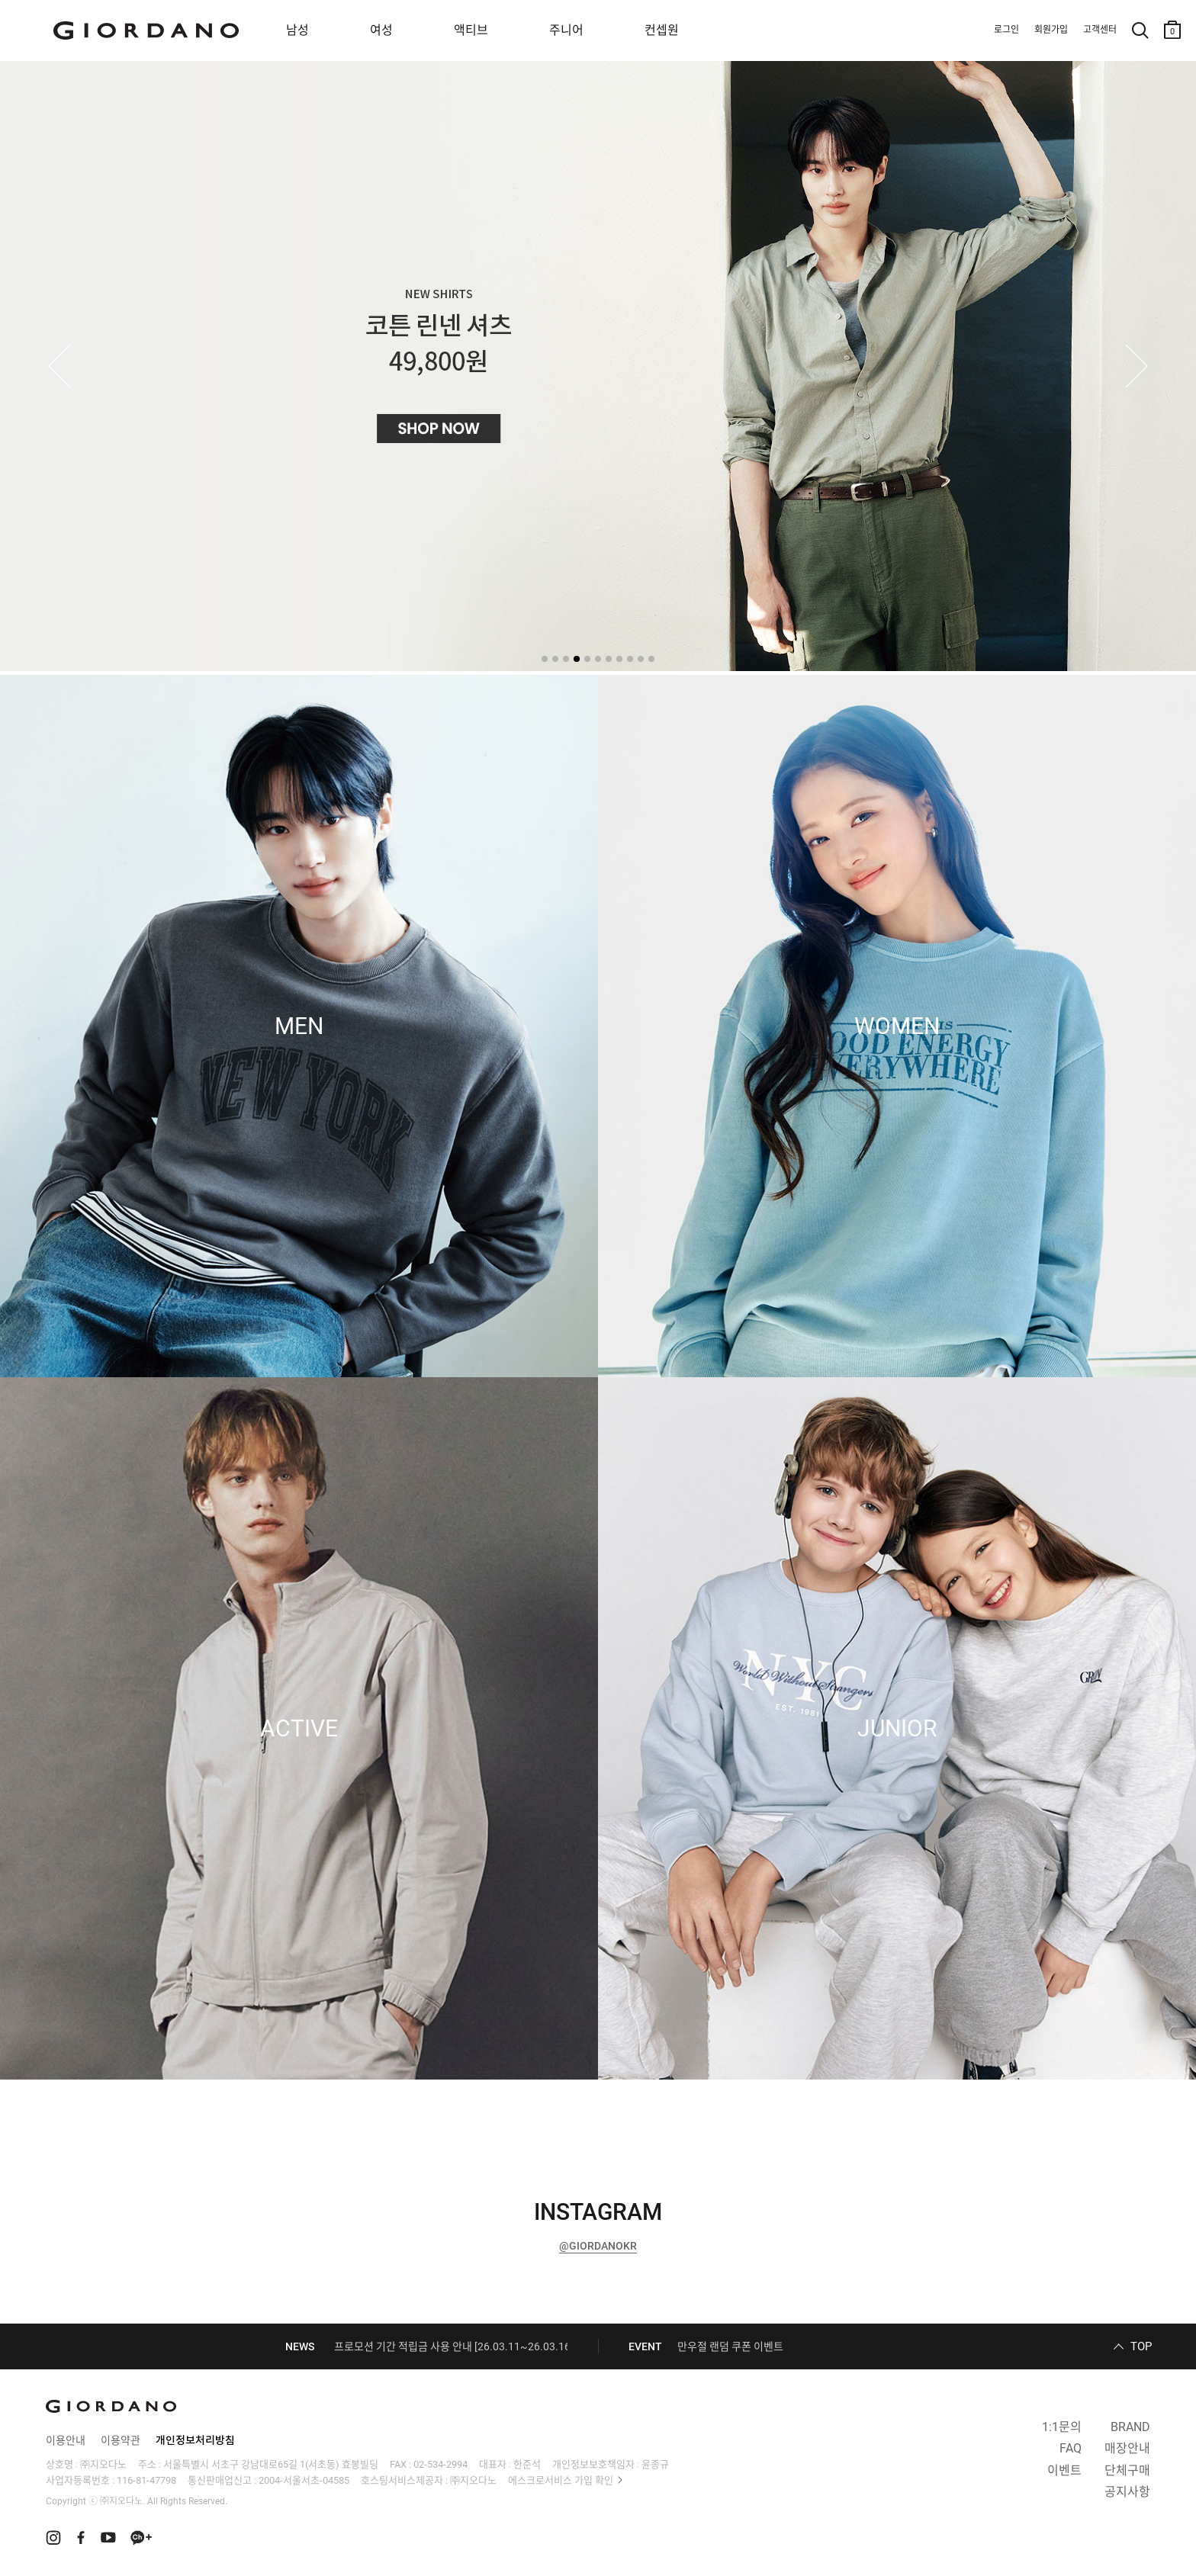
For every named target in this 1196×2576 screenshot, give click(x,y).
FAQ (1070, 2448)
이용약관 (120, 2440)
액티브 (471, 30)
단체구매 (1127, 2470)
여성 (381, 30)
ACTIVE (299, 1729)
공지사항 (1127, 2491)
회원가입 (1051, 29)
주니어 (566, 30)
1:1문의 (1062, 2427)
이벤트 (1064, 2470)
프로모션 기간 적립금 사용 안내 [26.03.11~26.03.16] (454, 2346)
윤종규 (655, 2464)
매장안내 (1127, 2448)
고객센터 (1100, 29)
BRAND (1130, 2427)
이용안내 (65, 2440)
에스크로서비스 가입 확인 (560, 2480)
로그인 (1006, 29)
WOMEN (897, 1026)
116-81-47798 (146, 2480)
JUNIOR (897, 1729)
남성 (297, 30)
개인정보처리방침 (195, 2440)
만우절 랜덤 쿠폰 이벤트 (730, 2346)
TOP (1141, 2346)
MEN (299, 1026)
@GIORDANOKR (598, 2246)
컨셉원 (662, 30)
